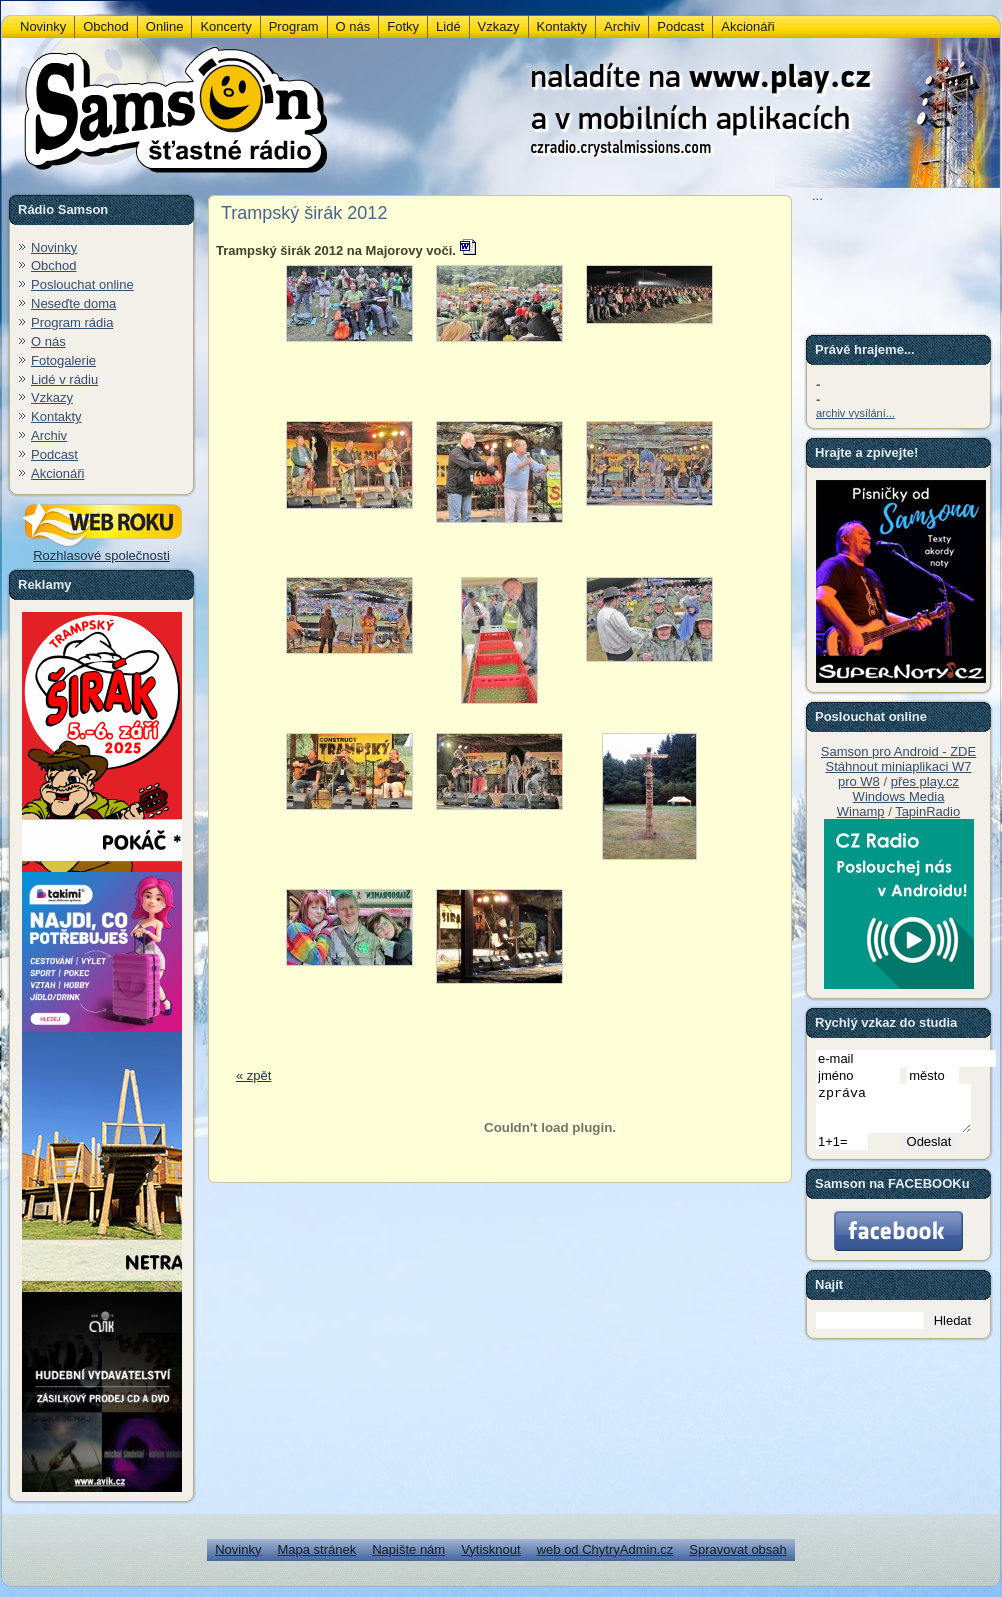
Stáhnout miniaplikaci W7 (899, 766)
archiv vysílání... (855, 413)
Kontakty (56, 416)
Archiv (49, 435)
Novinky (54, 247)
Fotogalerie (63, 360)
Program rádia (72, 322)
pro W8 (859, 781)
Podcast (54, 454)
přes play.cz (925, 781)
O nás (48, 341)
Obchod (54, 265)
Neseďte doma (73, 303)
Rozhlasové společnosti (102, 549)
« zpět (253, 1075)
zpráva (902, 1113)
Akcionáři (57, 473)
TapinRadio (927, 811)
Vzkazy (52, 397)
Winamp (861, 811)
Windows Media (899, 796)
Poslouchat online (82, 284)
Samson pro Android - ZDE (898, 751)
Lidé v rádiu (64, 379)
